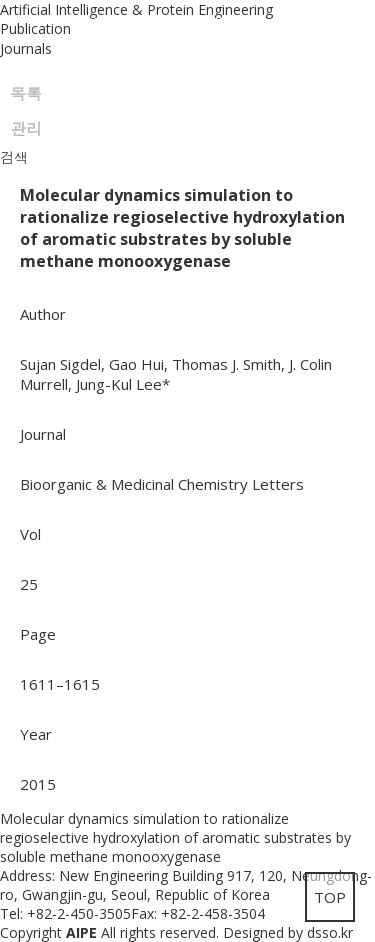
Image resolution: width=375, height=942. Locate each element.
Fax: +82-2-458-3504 (198, 913)
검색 (14, 157)
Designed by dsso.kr (288, 932)
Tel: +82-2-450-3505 (65, 913)
